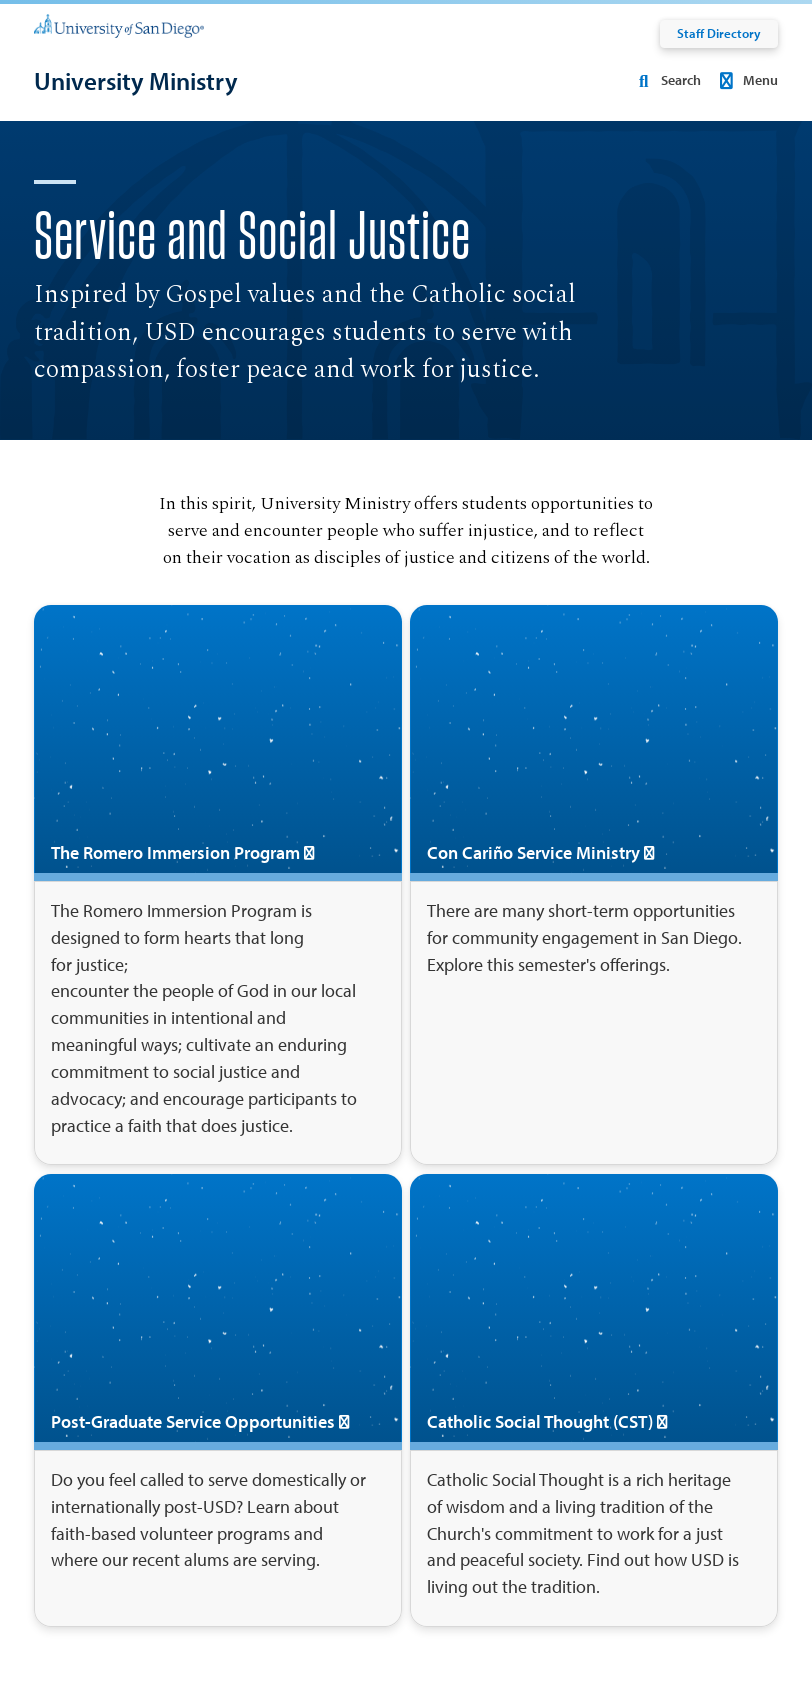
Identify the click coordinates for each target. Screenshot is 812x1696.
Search (666, 80)
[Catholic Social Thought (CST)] (594, 1400)
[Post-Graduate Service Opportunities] (218, 1400)
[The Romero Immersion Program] (218, 885)
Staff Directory (719, 33)
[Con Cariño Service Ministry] (594, 885)
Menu (745, 80)
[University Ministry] (136, 81)
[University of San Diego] (119, 25)
